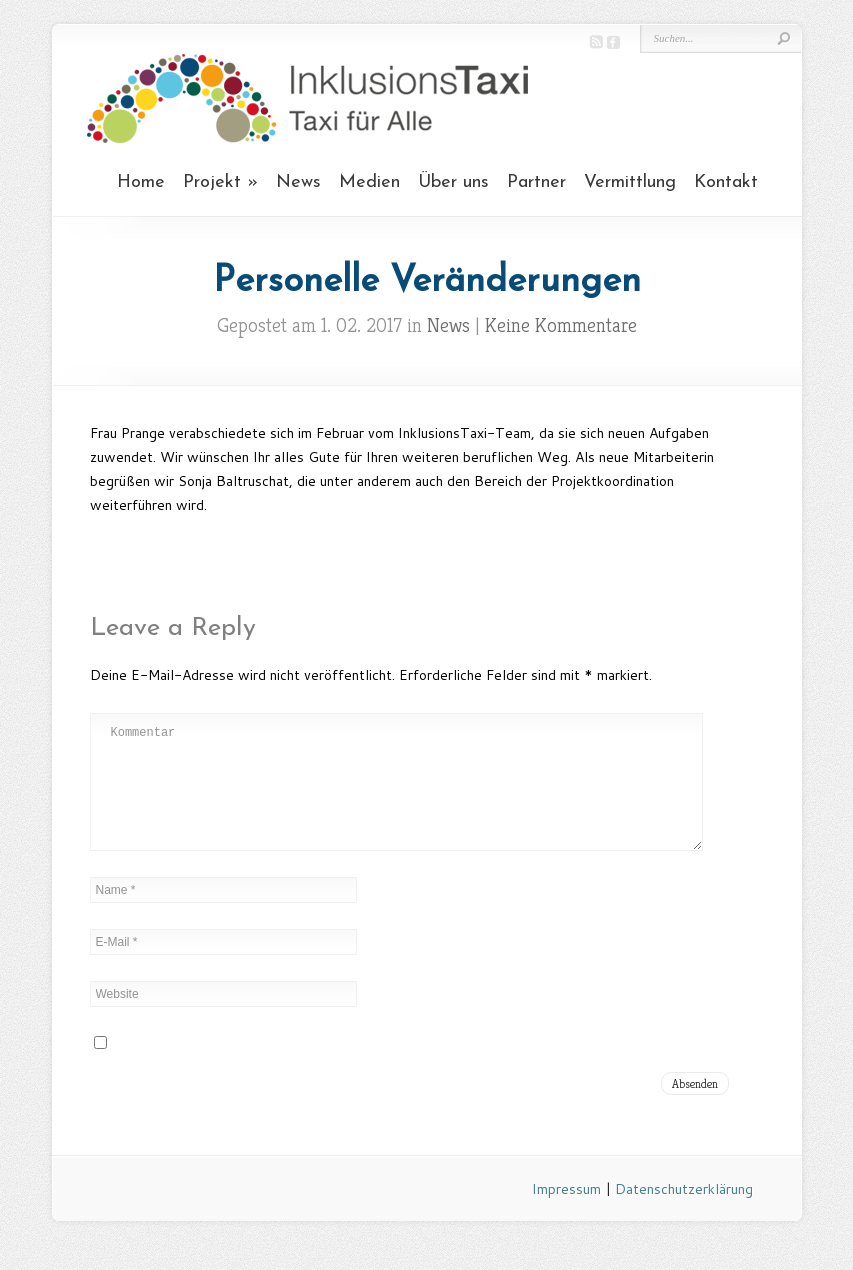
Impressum (566, 1213)
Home (141, 182)
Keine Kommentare (561, 325)
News (298, 182)
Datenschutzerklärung (684, 1213)
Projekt (212, 182)
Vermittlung (630, 182)
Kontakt (726, 182)
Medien (369, 182)
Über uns (453, 182)
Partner (536, 182)
